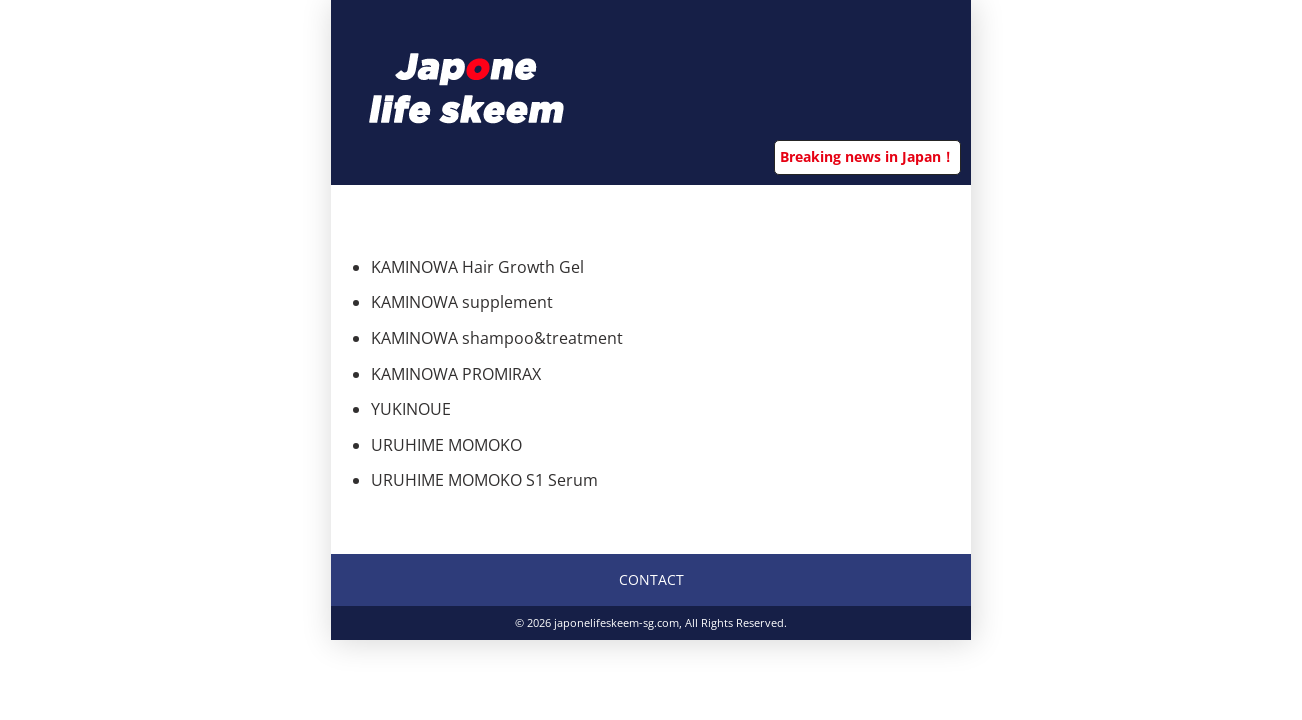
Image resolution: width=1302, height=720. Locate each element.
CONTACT (651, 579)
